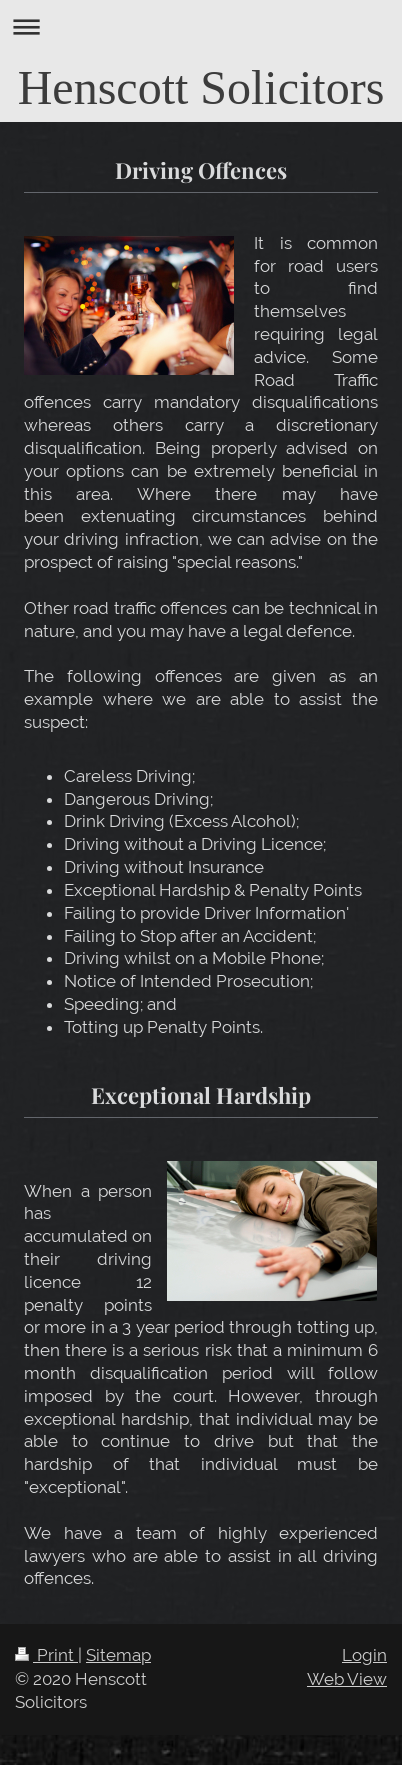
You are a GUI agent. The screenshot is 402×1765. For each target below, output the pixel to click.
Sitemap (118, 1655)
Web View (347, 1679)
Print (46, 1655)
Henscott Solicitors (201, 87)
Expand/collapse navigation (201, 26)
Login (364, 1655)
